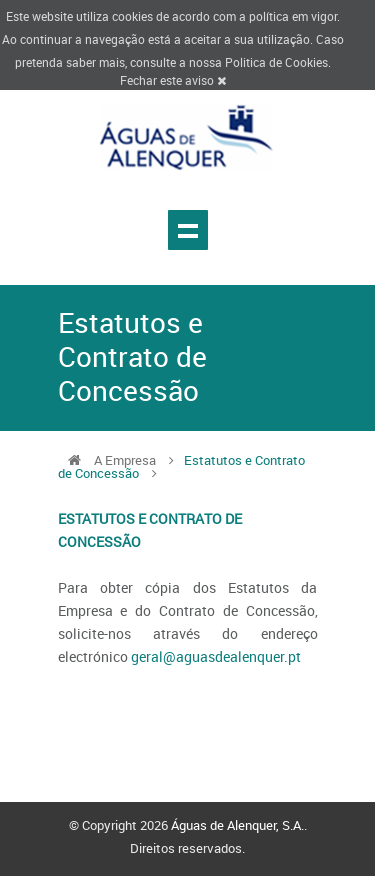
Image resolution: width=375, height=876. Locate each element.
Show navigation (188, 230)
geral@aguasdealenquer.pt (216, 656)
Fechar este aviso (173, 80)
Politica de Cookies (276, 62)
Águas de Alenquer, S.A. (237, 825)
